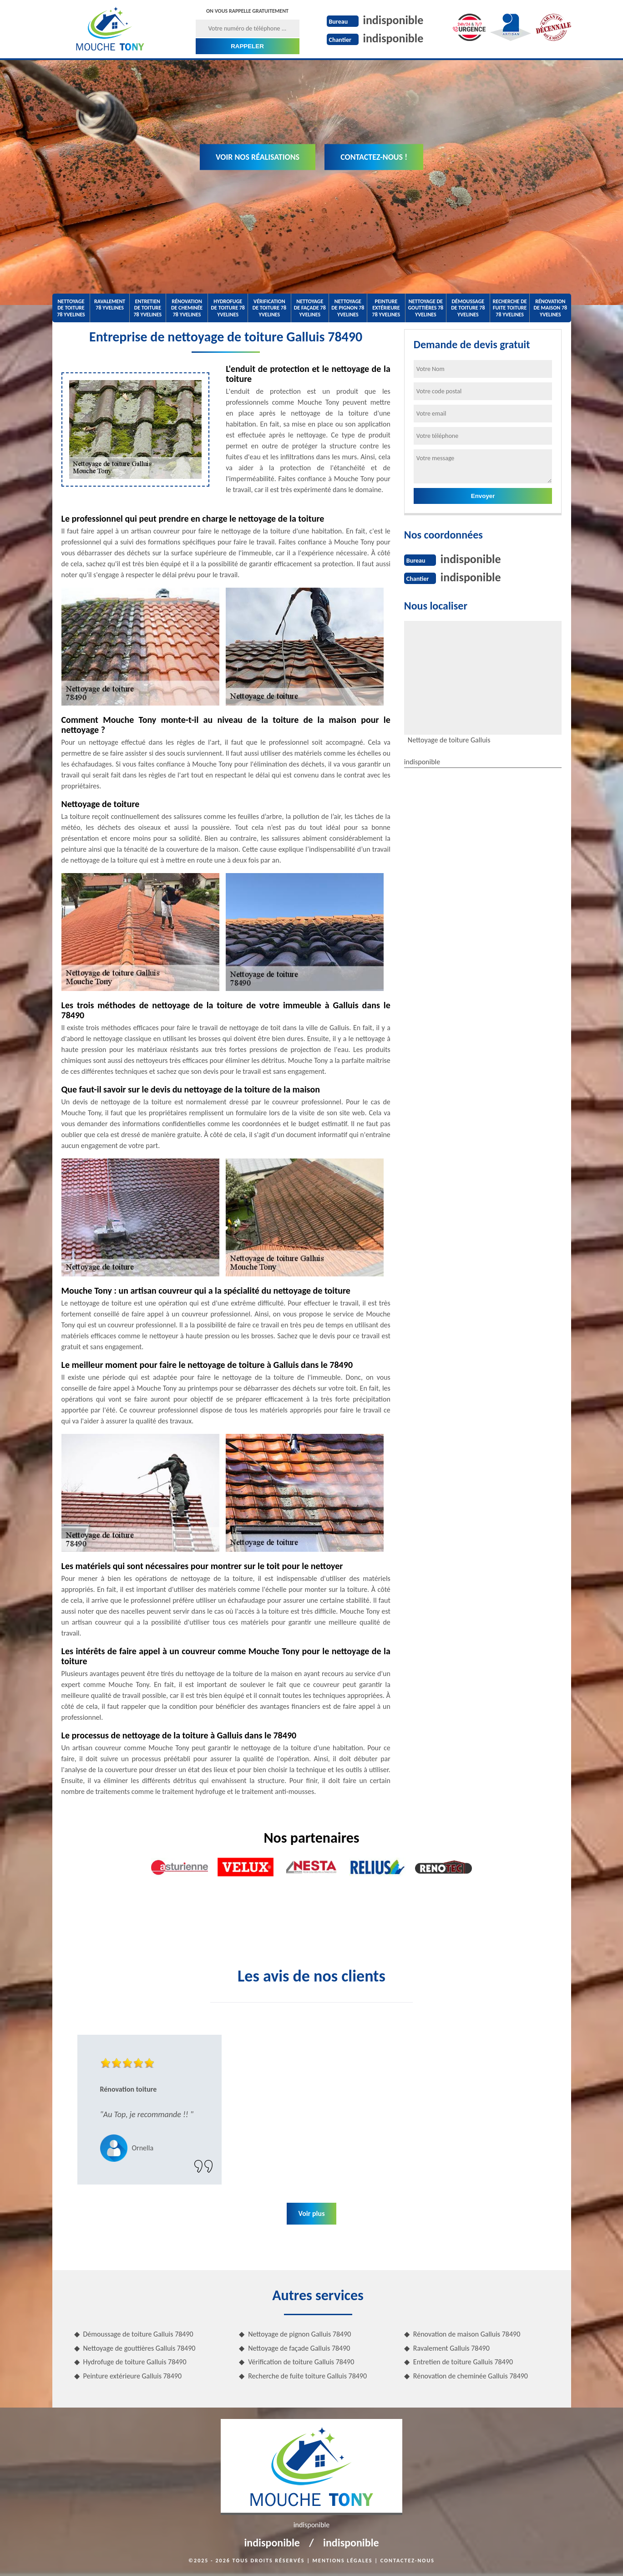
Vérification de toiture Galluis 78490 (301, 2362)
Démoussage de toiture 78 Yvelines (468, 308)
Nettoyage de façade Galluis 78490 (299, 2348)
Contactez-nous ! (373, 157)
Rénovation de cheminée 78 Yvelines (187, 308)
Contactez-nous (407, 2560)
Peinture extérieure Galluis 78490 (132, 2376)
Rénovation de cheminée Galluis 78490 (470, 2376)
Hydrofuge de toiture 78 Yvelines (228, 308)
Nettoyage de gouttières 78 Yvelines (425, 308)
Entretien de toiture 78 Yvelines (148, 308)
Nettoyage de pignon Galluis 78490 (299, 2334)
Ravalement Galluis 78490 (451, 2348)
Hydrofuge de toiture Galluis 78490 (135, 2362)
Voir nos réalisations (257, 157)
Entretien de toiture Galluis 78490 (463, 2362)
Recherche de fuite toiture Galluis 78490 (307, 2376)
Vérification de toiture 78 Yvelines (269, 308)
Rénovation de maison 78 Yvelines (550, 308)
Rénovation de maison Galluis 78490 (466, 2334)
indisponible (393, 20)
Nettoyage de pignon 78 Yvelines (347, 308)
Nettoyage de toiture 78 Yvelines (71, 308)
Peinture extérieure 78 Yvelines (386, 308)
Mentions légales (343, 2560)
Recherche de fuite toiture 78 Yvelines (510, 308)
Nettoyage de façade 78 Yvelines (310, 308)
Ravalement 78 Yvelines (109, 304)
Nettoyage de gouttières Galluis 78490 (139, 2348)
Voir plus (311, 2213)
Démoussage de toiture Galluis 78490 (138, 2334)
